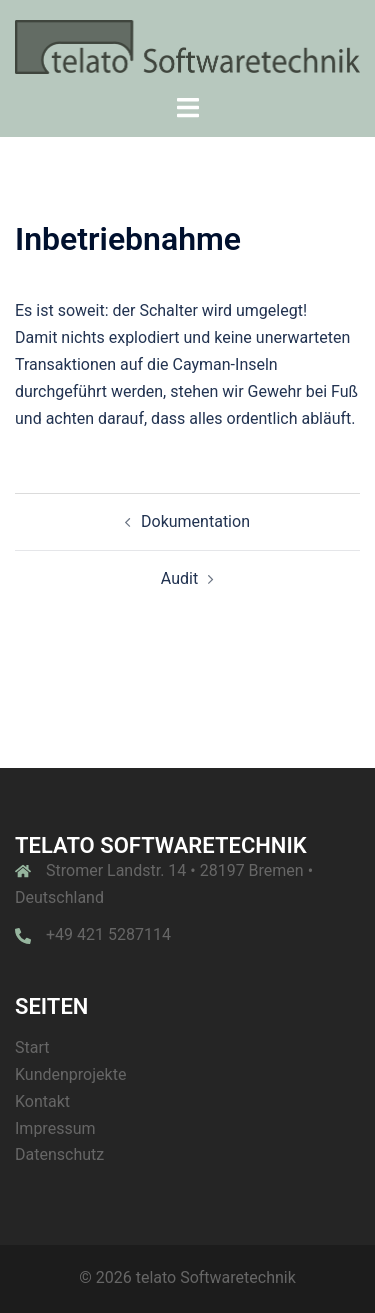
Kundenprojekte (70, 1074)
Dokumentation (195, 521)
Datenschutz (59, 1154)
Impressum (55, 1128)
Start (32, 1047)
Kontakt (42, 1101)
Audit (179, 578)
